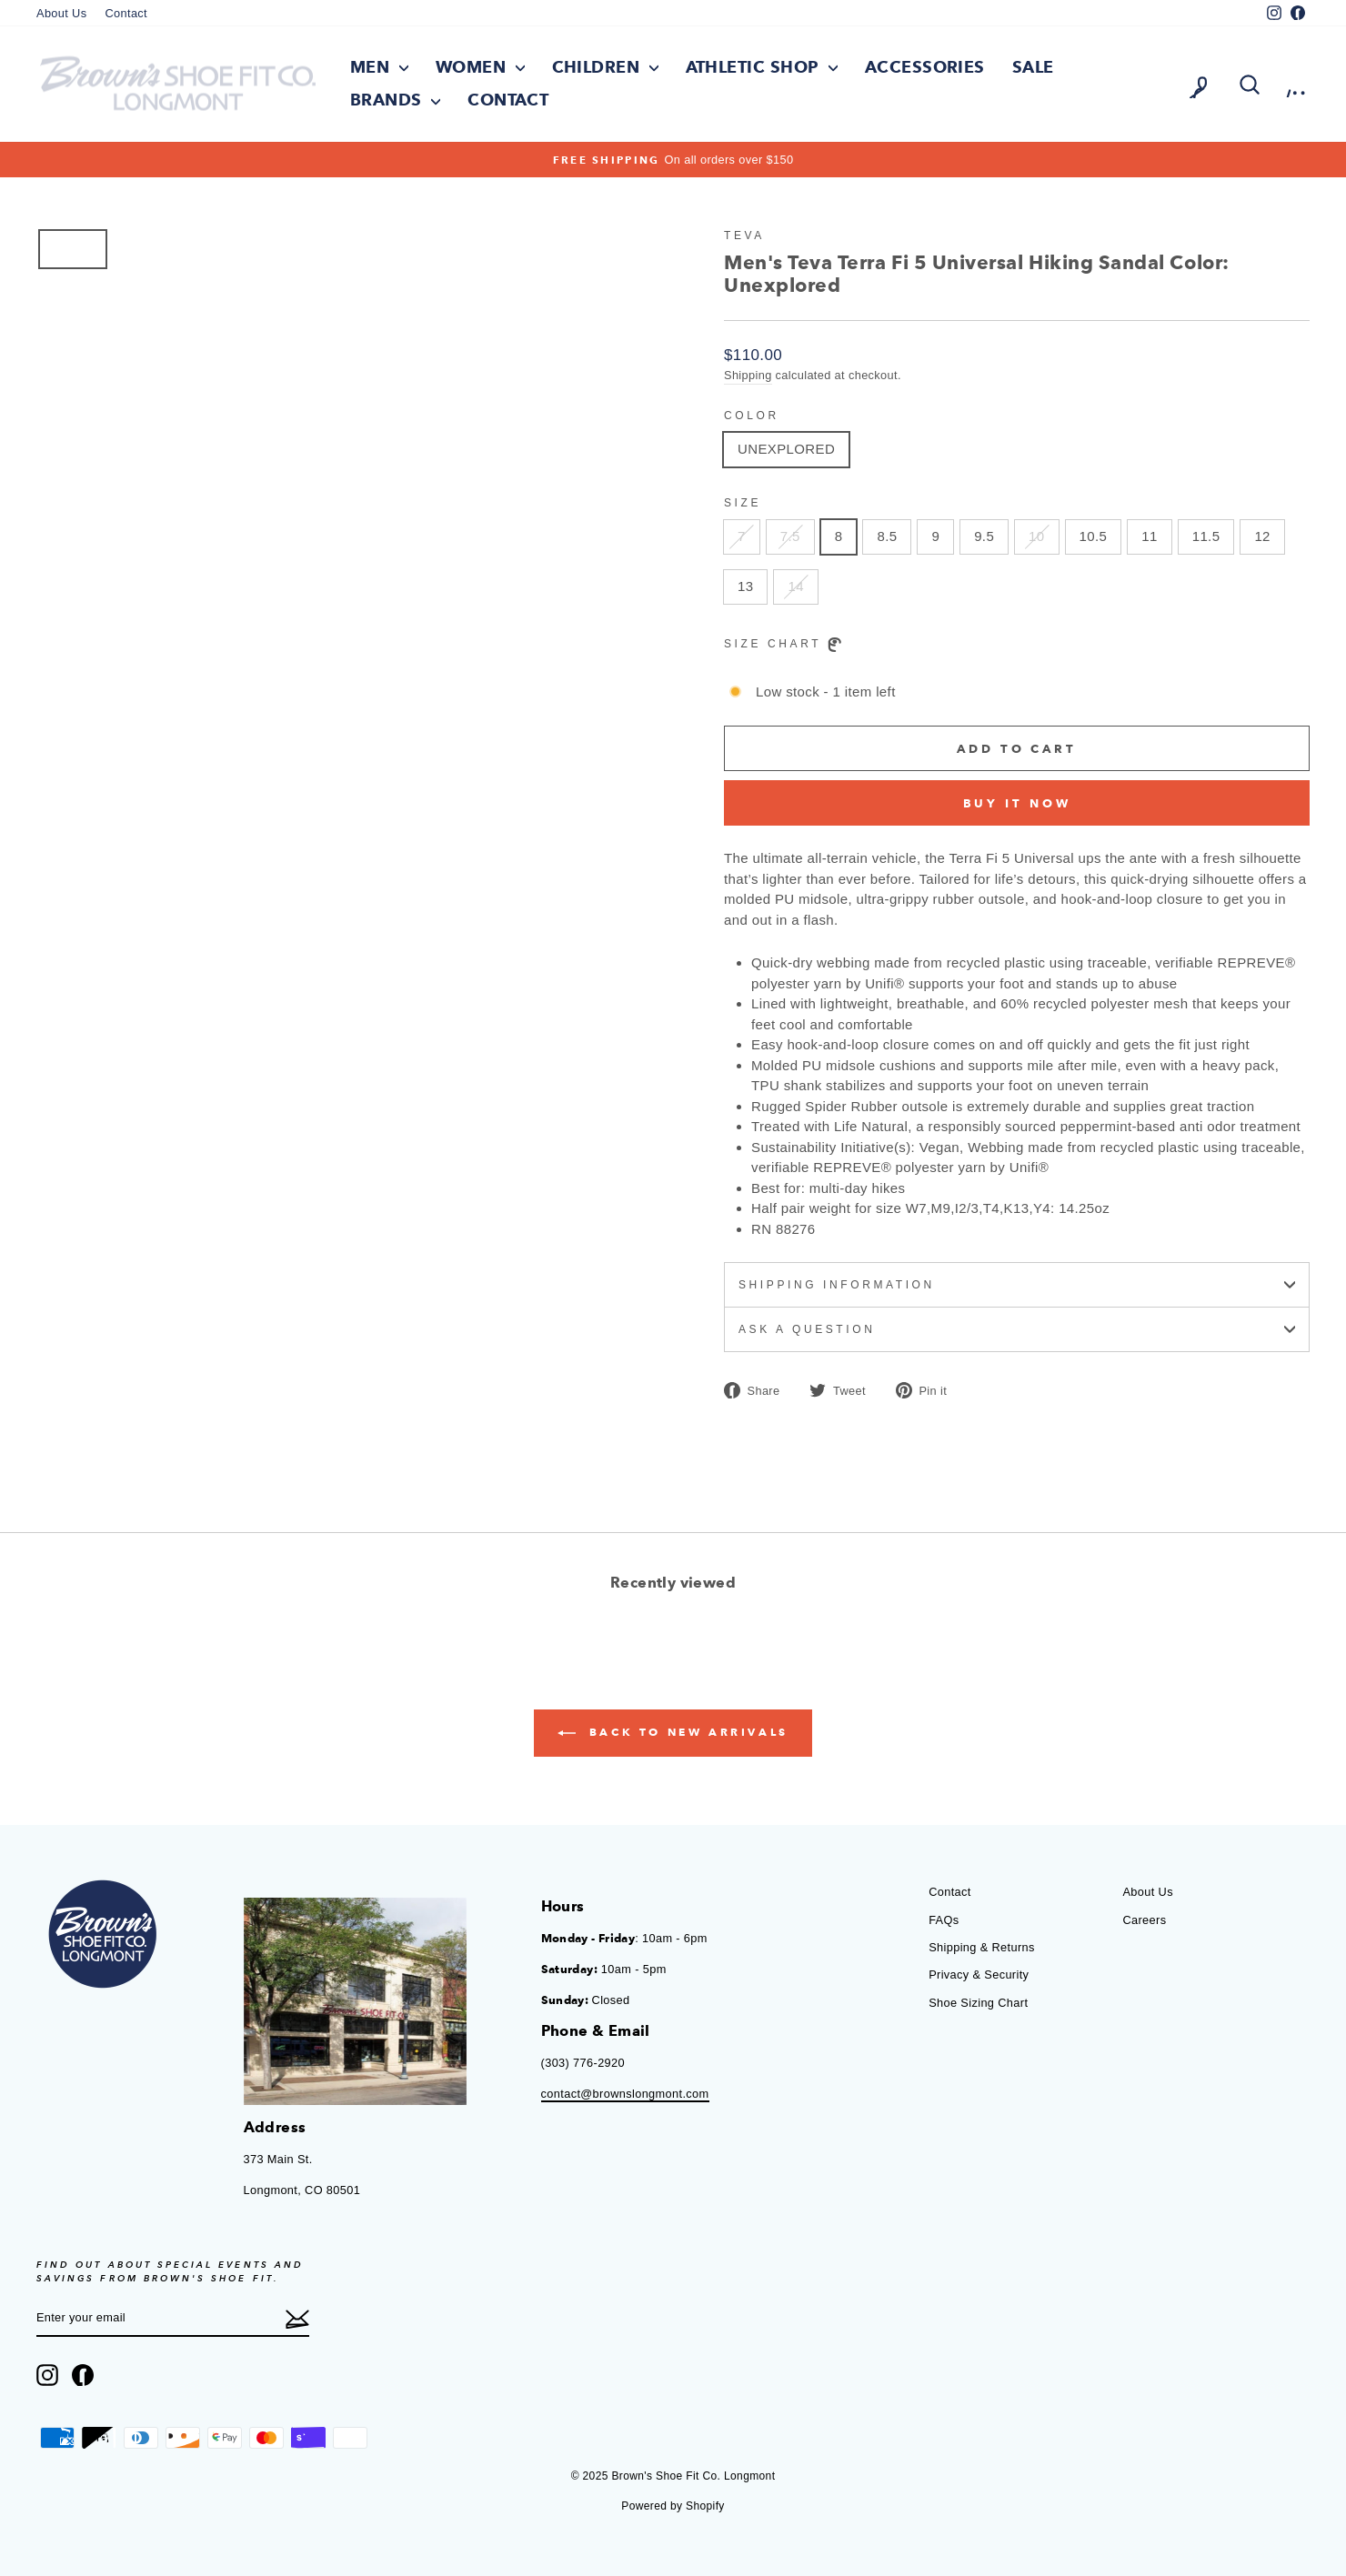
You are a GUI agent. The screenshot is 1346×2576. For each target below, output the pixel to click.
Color (751, 416)
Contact (126, 13)
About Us (61, 13)
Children (605, 67)
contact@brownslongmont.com (625, 2093)
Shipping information (1016, 1285)
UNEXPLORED (786, 449)
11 (1149, 537)
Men (379, 67)
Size (742, 503)
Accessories (925, 67)
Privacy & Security (979, 1975)
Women (480, 67)
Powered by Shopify (672, 2506)
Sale (1033, 67)
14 (795, 587)
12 (1262, 537)
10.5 (1094, 537)
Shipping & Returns (982, 1947)
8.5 (887, 537)
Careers (1144, 1920)
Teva (744, 235)
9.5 (984, 537)
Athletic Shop (762, 67)
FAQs (944, 1920)
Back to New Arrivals (673, 1734)
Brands (395, 100)
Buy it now (1017, 803)
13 (745, 587)
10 (1036, 537)
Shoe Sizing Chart (978, 2003)
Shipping (748, 375)
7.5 (790, 537)
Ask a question (1016, 1330)
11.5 (1206, 537)
